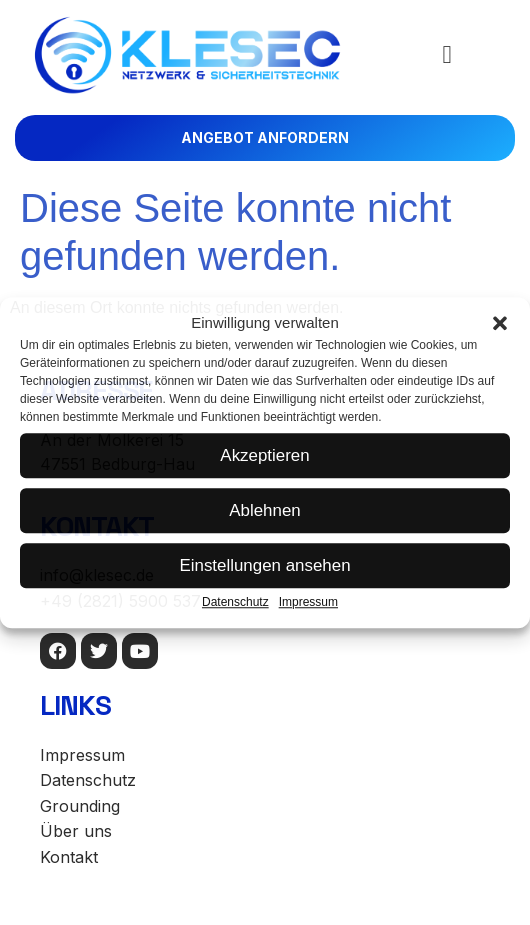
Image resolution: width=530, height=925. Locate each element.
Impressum (308, 602)
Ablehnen (264, 510)
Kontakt (69, 857)
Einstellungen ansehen (265, 565)
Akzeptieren (264, 455)
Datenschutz (235, 602)
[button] (500, 323)
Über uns (76, 831)
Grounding (80, 806)
